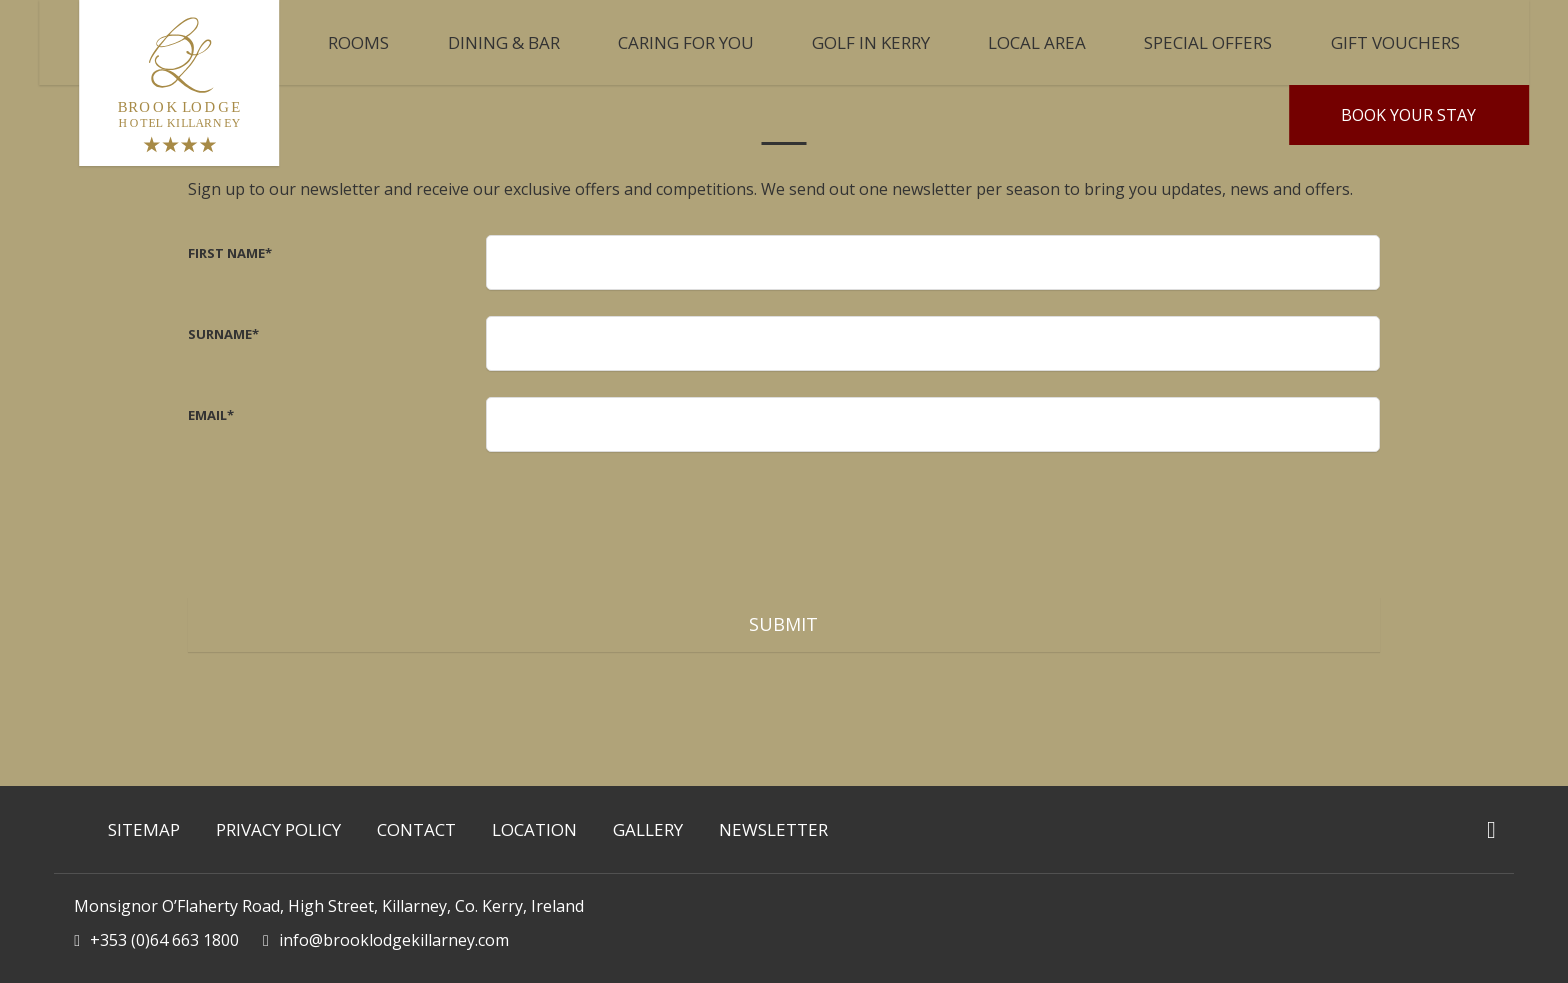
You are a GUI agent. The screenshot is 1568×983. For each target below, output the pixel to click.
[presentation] (638, 517)
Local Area (1037, 42)
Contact (416, 829)
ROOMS (358, 42)
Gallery (648, 829)
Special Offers (1208, 42)
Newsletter (773, 829)
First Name (230, 253)
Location (534, 829)
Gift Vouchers (1395, 42)
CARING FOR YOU (686, 42)
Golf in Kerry (871, 42)
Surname (223, 334)
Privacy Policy (278, 829)
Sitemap (144, 829)
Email (211, 415)
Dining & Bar (504, 42)
